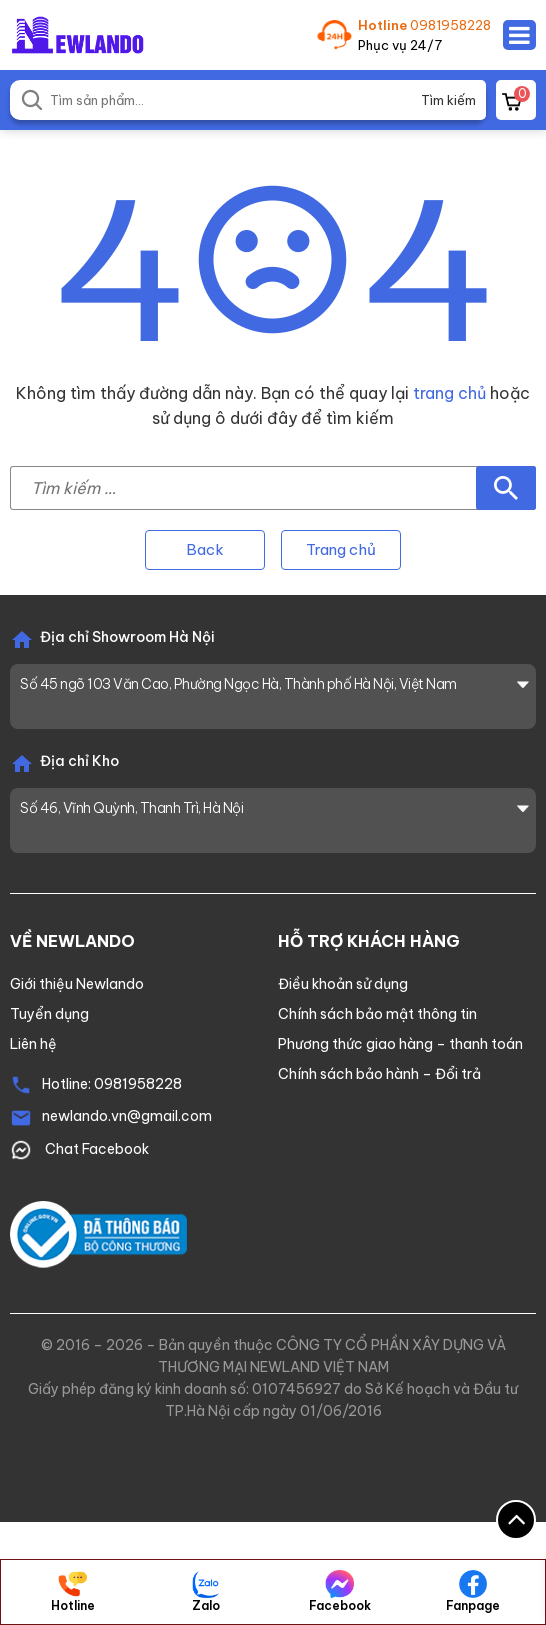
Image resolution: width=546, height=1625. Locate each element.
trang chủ (449, 393)
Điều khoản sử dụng (343, 984)
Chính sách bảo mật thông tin (377, 1014)
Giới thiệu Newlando (77, 984)
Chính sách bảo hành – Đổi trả (379, 1074)
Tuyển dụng (49, 1014)
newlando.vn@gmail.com (127, 1116)
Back (205, 549)
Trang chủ (341, 549)
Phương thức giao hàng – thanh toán (400, 1044)
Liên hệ (33, 1044)
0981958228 (450, 25)
